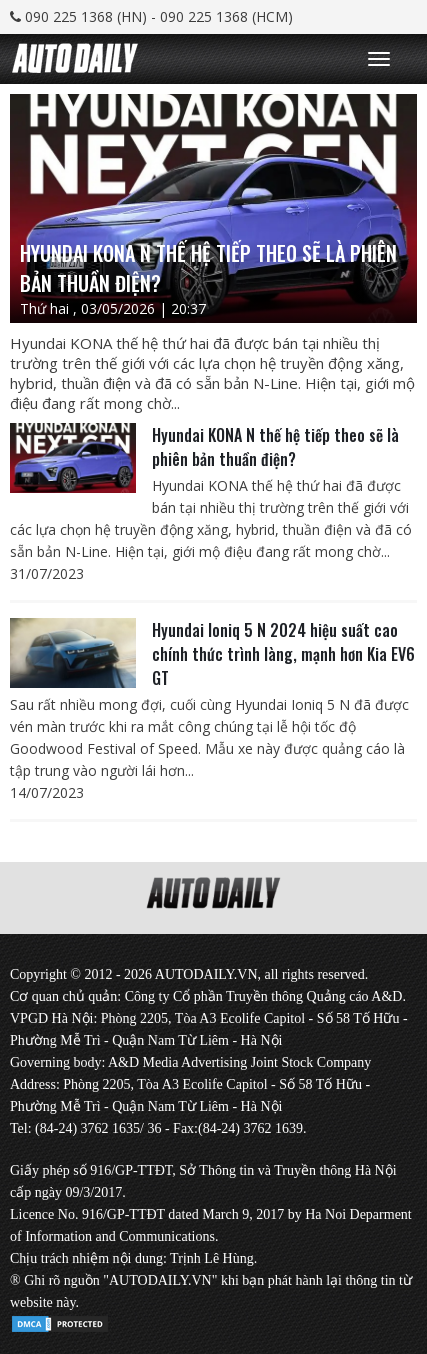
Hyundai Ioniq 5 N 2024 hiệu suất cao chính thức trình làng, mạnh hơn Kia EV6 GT (283, 654)
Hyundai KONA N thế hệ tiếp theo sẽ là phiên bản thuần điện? (275, 447)
